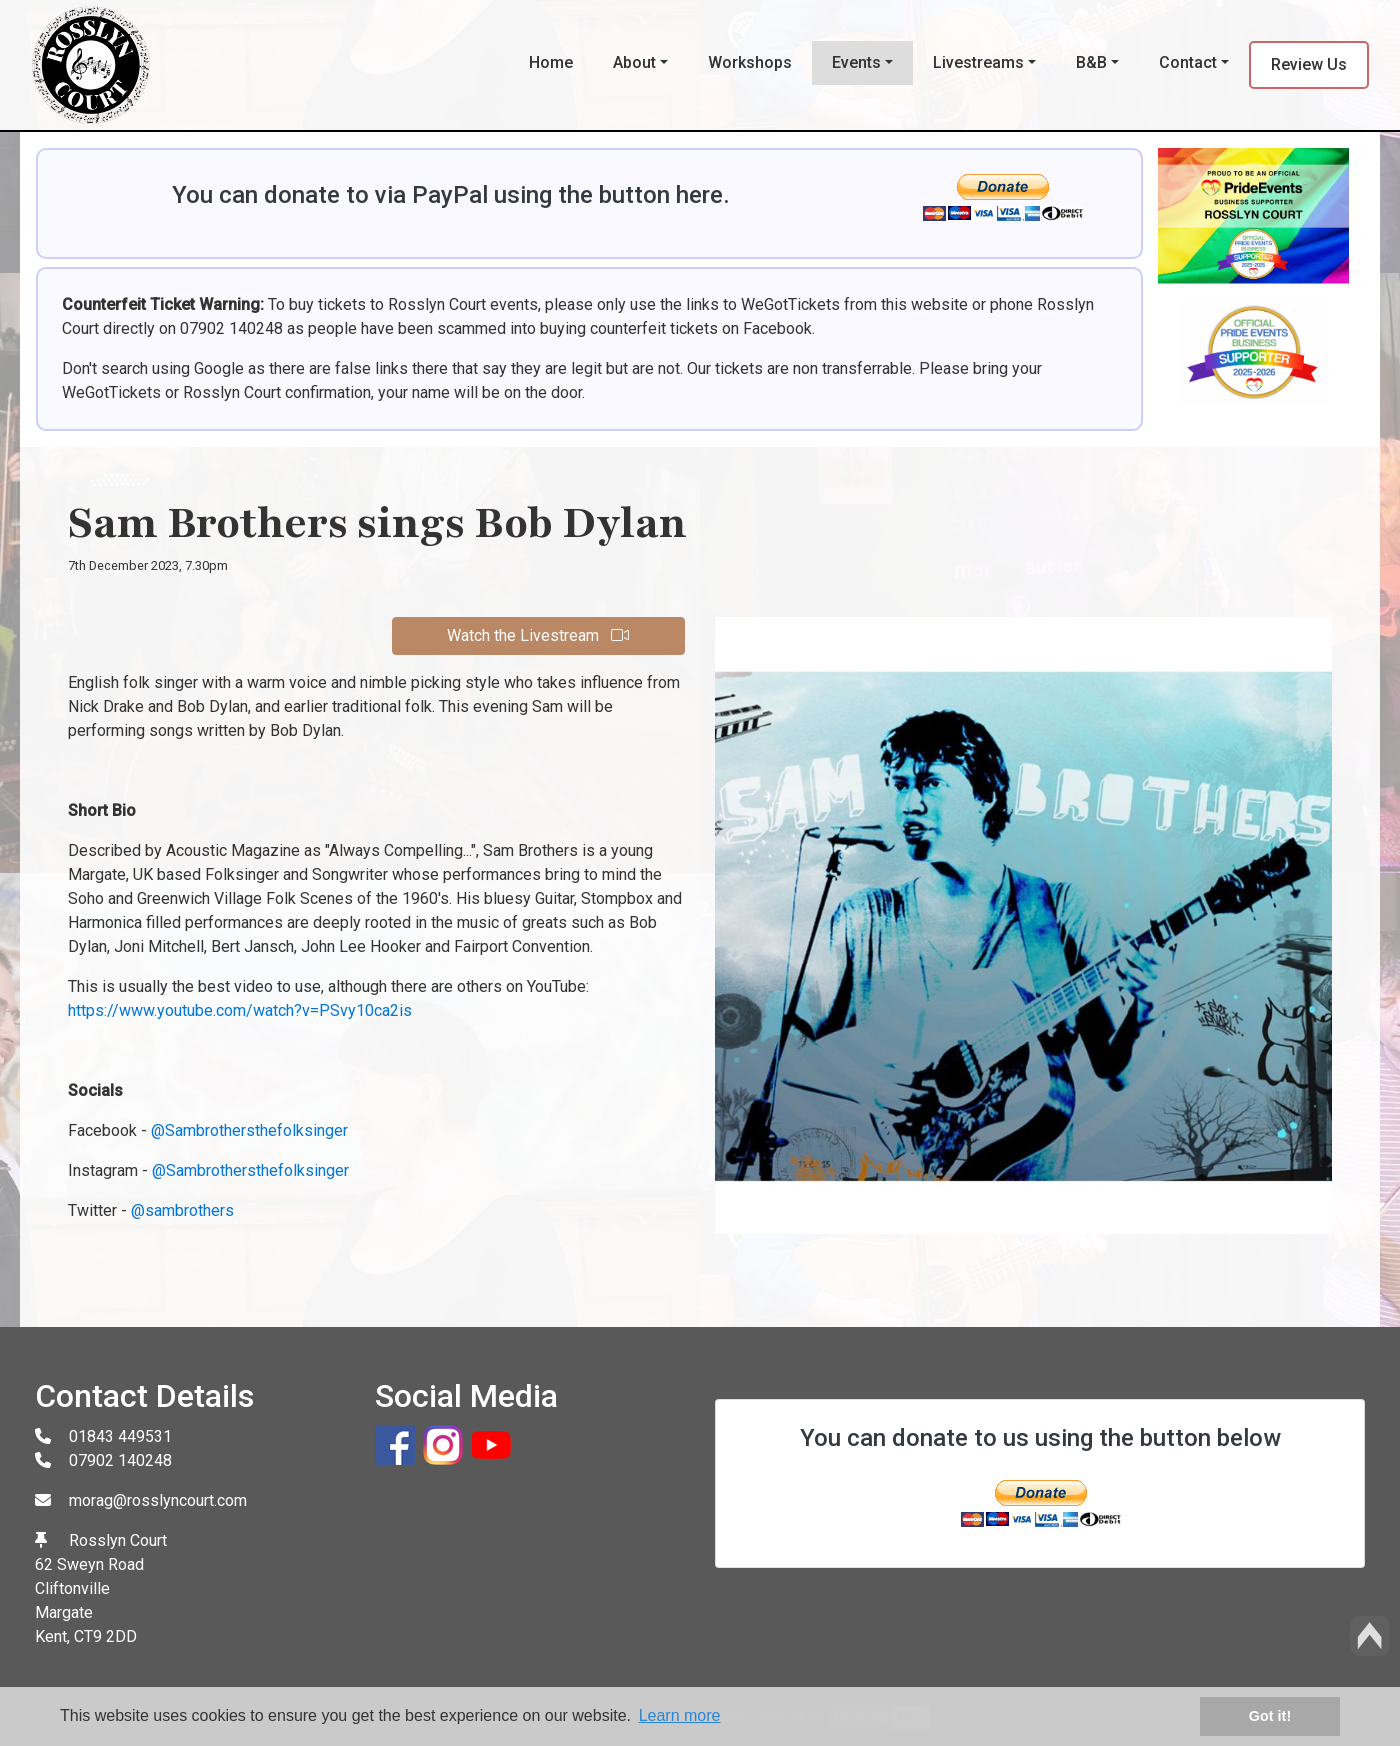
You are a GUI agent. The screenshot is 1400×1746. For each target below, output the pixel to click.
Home (551, 62)
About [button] (634, 62)
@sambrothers (182, 1210)
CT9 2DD (105, 1636)
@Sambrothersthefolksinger (249, 1130)
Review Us (1309, 64)
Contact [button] (1188, 62)
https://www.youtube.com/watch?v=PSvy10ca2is (240, 1010)
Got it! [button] (1270, 1716)
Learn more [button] (680, 1715)
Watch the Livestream (538, 635)
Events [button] (856, 62)
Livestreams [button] (978, 62)
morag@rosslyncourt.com (158, 1500)
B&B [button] (1091, 62)
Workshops (750, 62)
